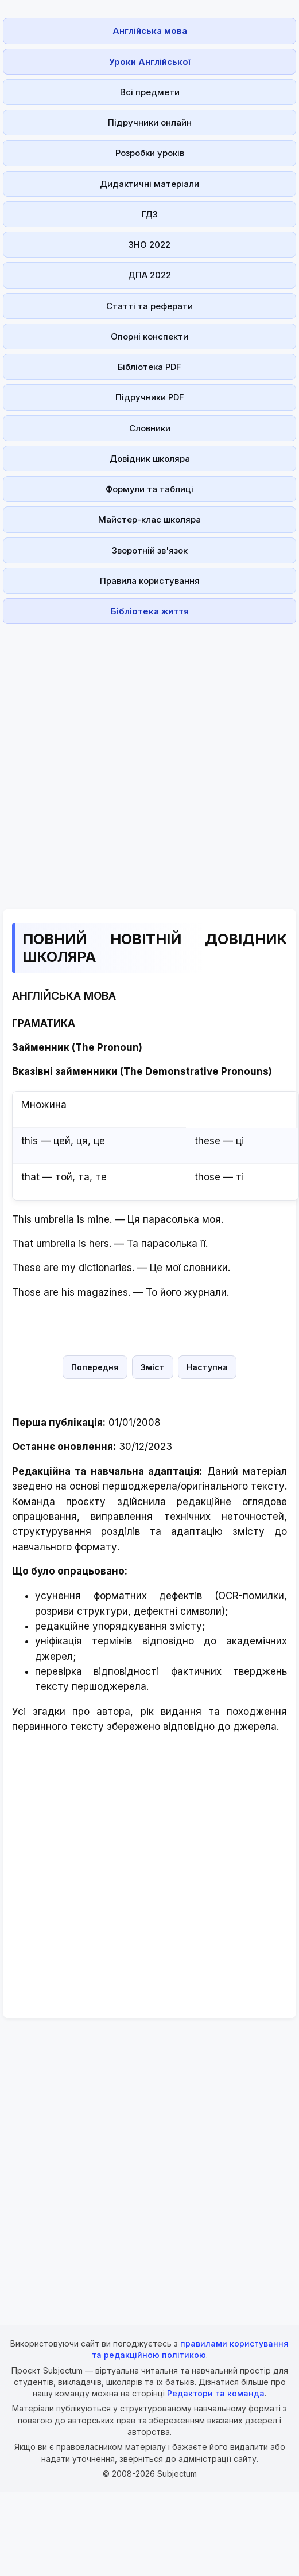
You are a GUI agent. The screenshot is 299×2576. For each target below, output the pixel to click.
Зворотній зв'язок (150, 550)
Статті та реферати (149, 306)
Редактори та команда (216, 2393)
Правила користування (150, 580)
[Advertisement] (134, 759)
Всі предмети (150, 92)
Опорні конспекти (149, 336)
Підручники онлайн (150, 122)
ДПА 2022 (149, 275)
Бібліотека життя (150, 611)
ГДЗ (150, 214)
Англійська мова (149, 30)
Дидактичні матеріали (149, 183)
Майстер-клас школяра (149, 519)
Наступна (207, 1367)
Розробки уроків (149, 152)
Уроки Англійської (149, 61)
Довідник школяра (150, 458)
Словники (149, 428)
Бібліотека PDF (149, 366)
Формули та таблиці (149, 489)
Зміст (153, 1367)
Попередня (95, 1367)
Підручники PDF (149, 397)
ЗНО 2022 (149, 244)
